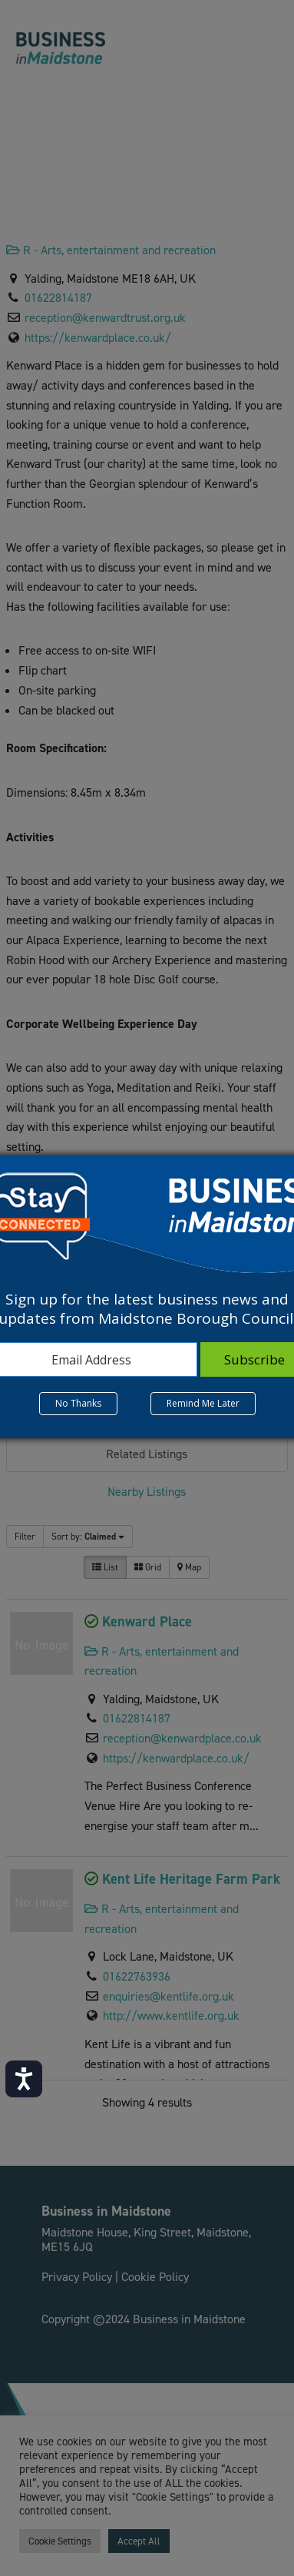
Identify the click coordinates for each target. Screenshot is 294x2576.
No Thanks (78, 1403)
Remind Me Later (203, 1403)
